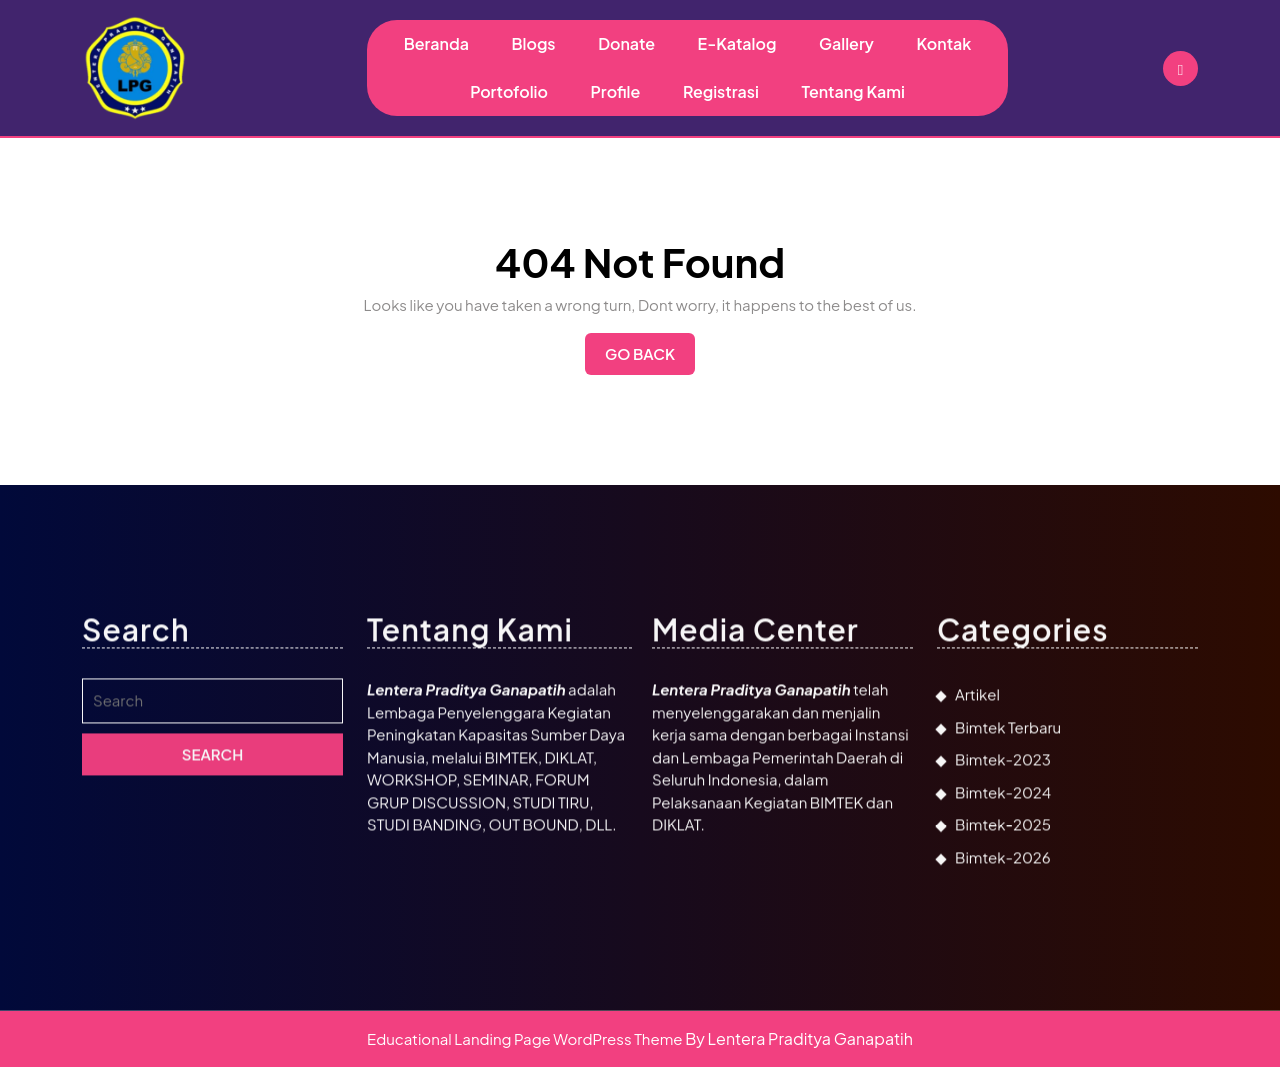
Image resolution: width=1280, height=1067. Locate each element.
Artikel (977, 886)
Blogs (533, 43)
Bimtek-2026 (1003, 1048)
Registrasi (721, 91)
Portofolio (509, 91)
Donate (626, 43)
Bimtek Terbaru (1008, 918)
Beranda (436, 43)
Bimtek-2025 (1003, 1016)
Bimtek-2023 (1003, 951)
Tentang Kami (853, 91)
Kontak (943, 43)
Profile (616, 91)
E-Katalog (737, 43)
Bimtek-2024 (1003, 983)
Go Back (650, 359)
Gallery (846, 43)
